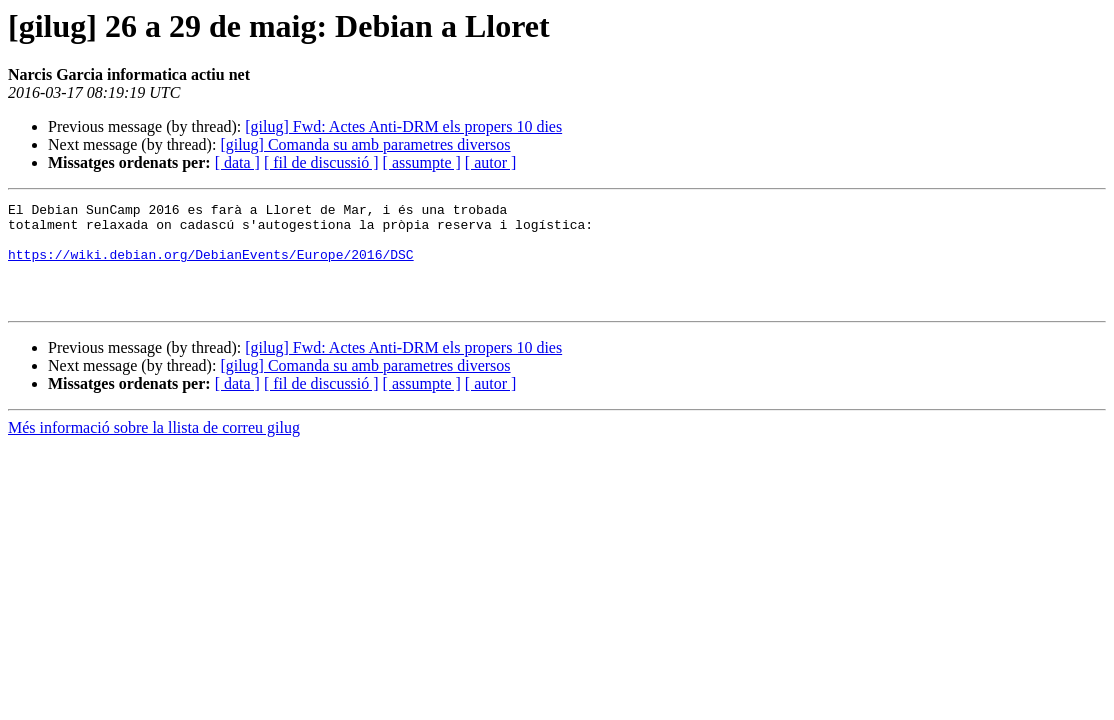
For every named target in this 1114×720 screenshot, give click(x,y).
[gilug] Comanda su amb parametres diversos (365, 144)
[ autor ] (491, 162)
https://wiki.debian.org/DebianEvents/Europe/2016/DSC (211, 266)
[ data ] (237, 162)
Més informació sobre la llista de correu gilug (154, 448)
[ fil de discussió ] (321, 162)
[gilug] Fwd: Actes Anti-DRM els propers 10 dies (403, 126)
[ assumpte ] (422, 162)
